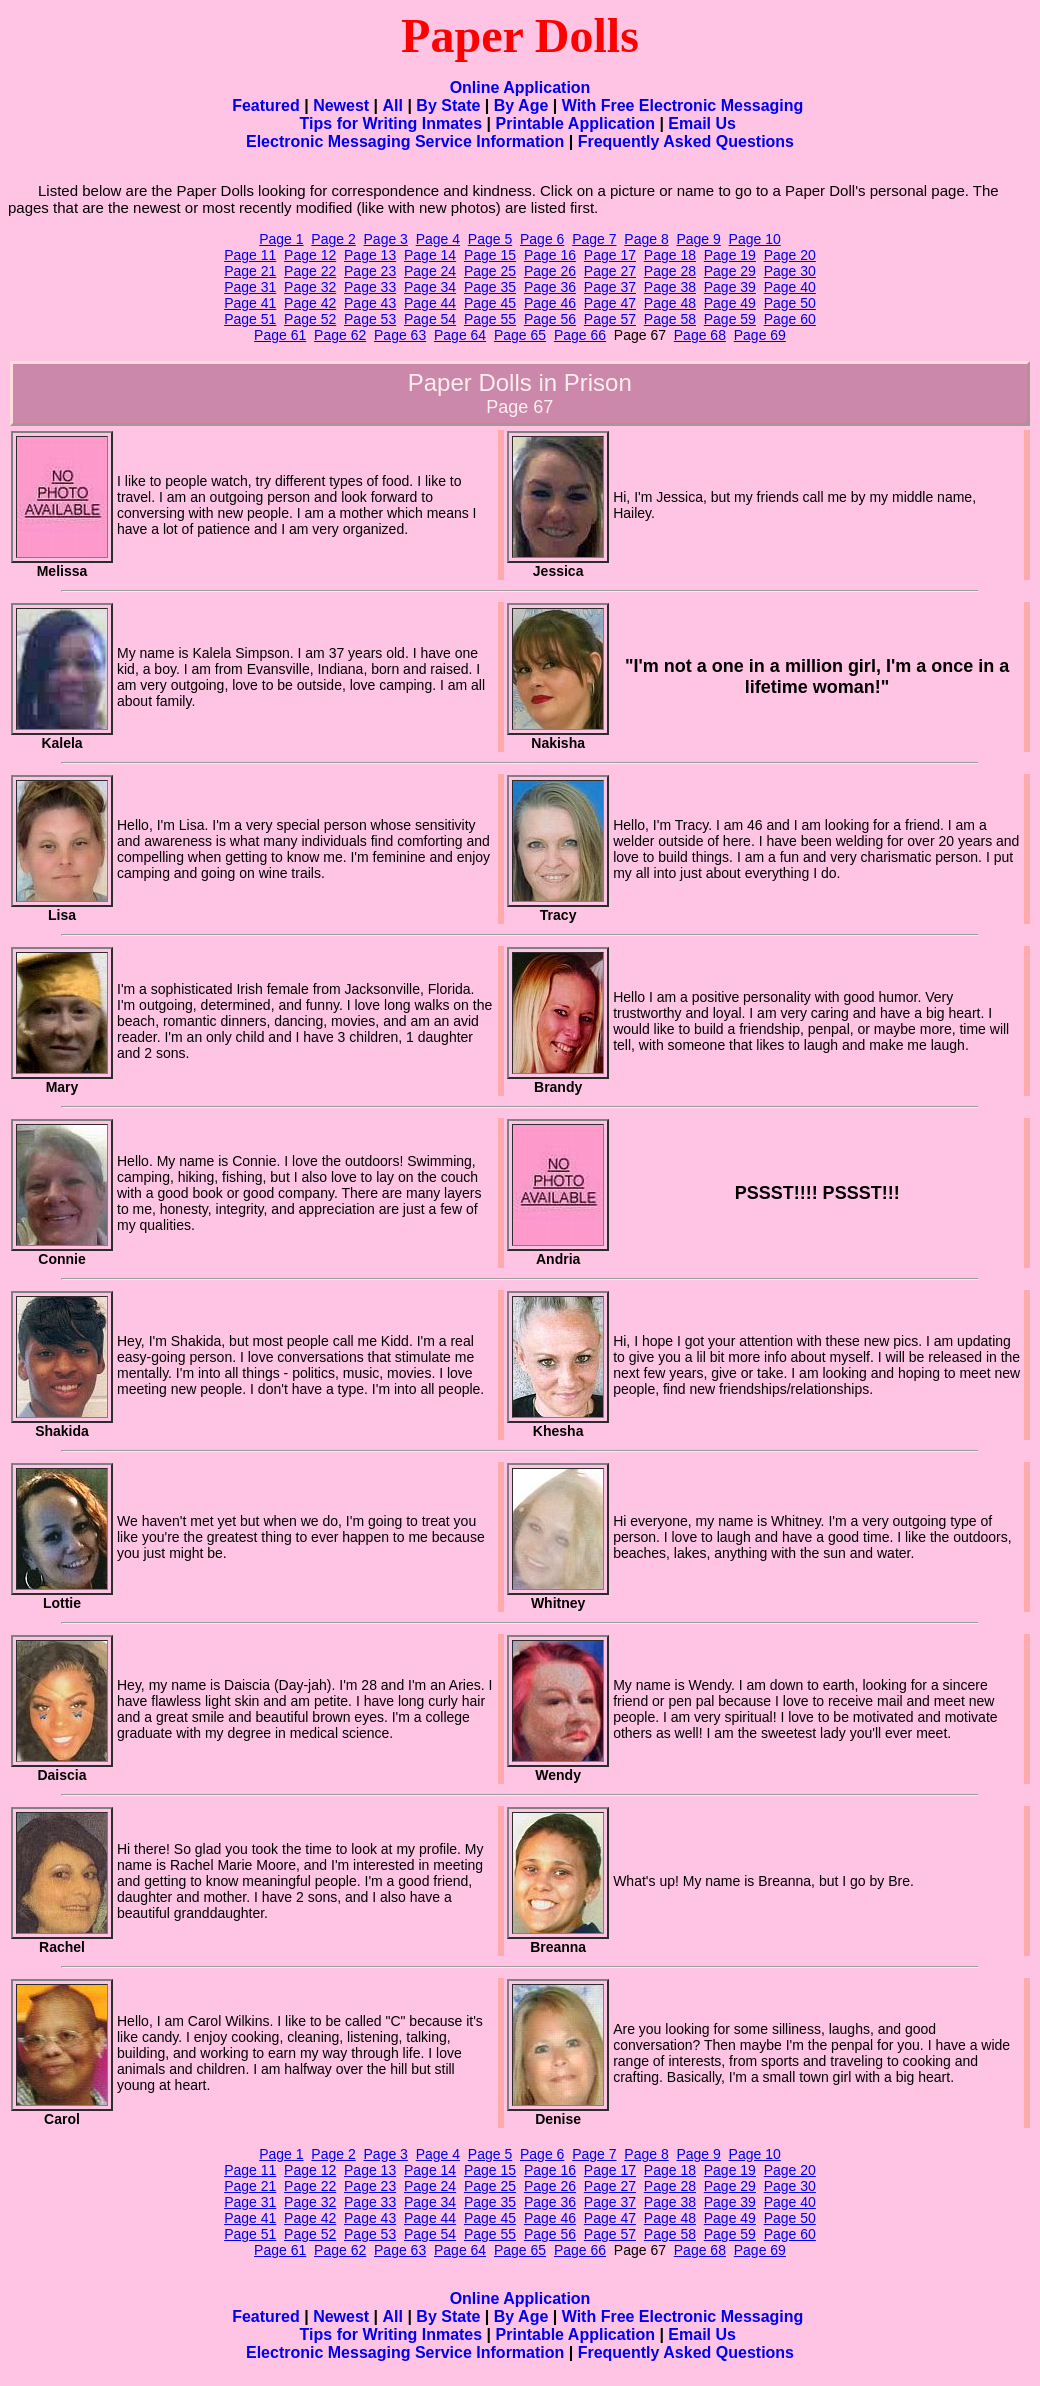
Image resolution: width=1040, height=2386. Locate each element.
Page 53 (370, 319)
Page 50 (790, 303)
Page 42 (310, 303)
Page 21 (250, 271)
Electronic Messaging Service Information (405, 141)
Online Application (520, 87)
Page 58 (670, 319)
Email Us (702, 123)
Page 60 (790, 319)
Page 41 (250, 303)
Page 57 (610, 319)
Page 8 (646, 239)
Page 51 (250, 319)
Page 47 (610, 303)
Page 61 (280, 335)
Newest (341, 105)
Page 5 (490, 239)
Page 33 (370, 287)
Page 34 (430, 287)
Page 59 (730, 319)
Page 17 (610, 255)
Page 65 (520, 335)
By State (448, 105)
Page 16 (550, 255)
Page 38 (670, 287)
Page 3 (386, 239)
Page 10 (755, 239)
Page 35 (490, 287)
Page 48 (670, 303)
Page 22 (310, 271)
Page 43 (370, 303)
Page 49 (730, 303)
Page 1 (281, 239)
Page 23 (370, 271)
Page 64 (460, 335)
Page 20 (790, 255)
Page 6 (542, 239)
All (393, 105)
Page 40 (790, 287)
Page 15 (490, 255)
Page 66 (580, 335)
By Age (521, 105)
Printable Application (575, 123)
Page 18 (670, 255)
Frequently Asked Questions (686, 141)
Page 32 (310, 287)
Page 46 (550, 303)
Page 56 (550, 319)
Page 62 (340, 335)
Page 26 (550, 271)
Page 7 (594, 239)
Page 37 (610, 287)
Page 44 (430, 303)
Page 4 (438, 239)
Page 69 (760, 335)
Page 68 (700, 335)
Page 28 (670, 271)
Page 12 (310, 255)
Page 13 (370, 255)
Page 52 (310, 319)
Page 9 (698, 239)
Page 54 (430, 319)
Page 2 (333, 239)
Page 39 (730, 287)
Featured (266, 105)
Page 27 (610, 271)
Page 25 (490, 271)
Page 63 (400, 335)
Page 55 (490, 319)
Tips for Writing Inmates (391, 123)
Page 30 (790, 271)
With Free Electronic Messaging (683, 105)
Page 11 (250, 255)
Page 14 (430, 255)
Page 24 (430, 271)
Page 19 (730, 255)
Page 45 (490, 303)
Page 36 (550, 287)
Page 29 (730, 271)
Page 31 (250, 287)
